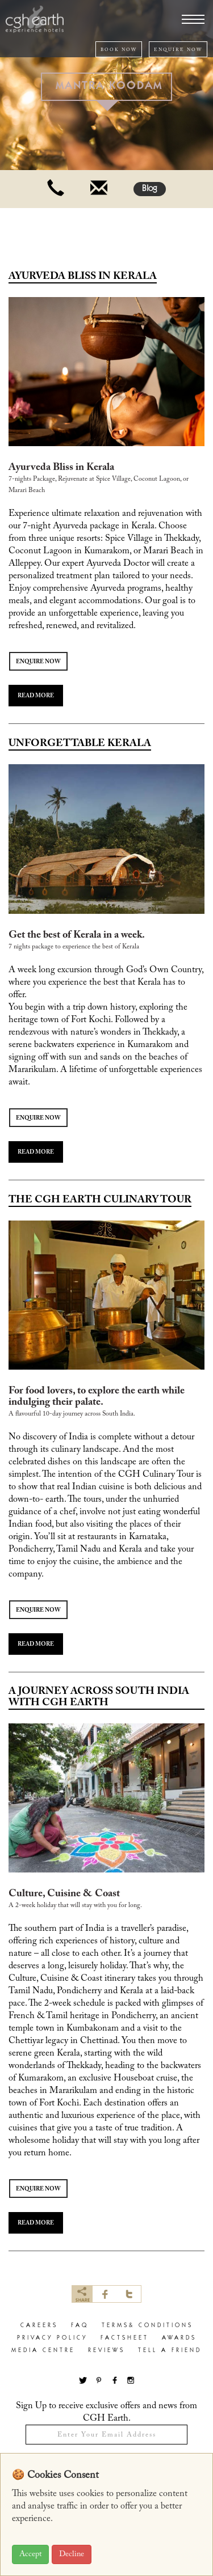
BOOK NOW (119, 50)
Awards (179, 2338)
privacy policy (52, 2338)
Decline (71, 2554)
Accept (30, 2554)
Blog (149, 189)
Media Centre (43, 2351)
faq (80, 2326)
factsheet (125, 2338)
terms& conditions (147, 2326)
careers (39, 2326)
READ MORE (36, 696)
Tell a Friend (170, 2351)
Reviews (106, 2351)
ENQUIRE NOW (178, 50)
